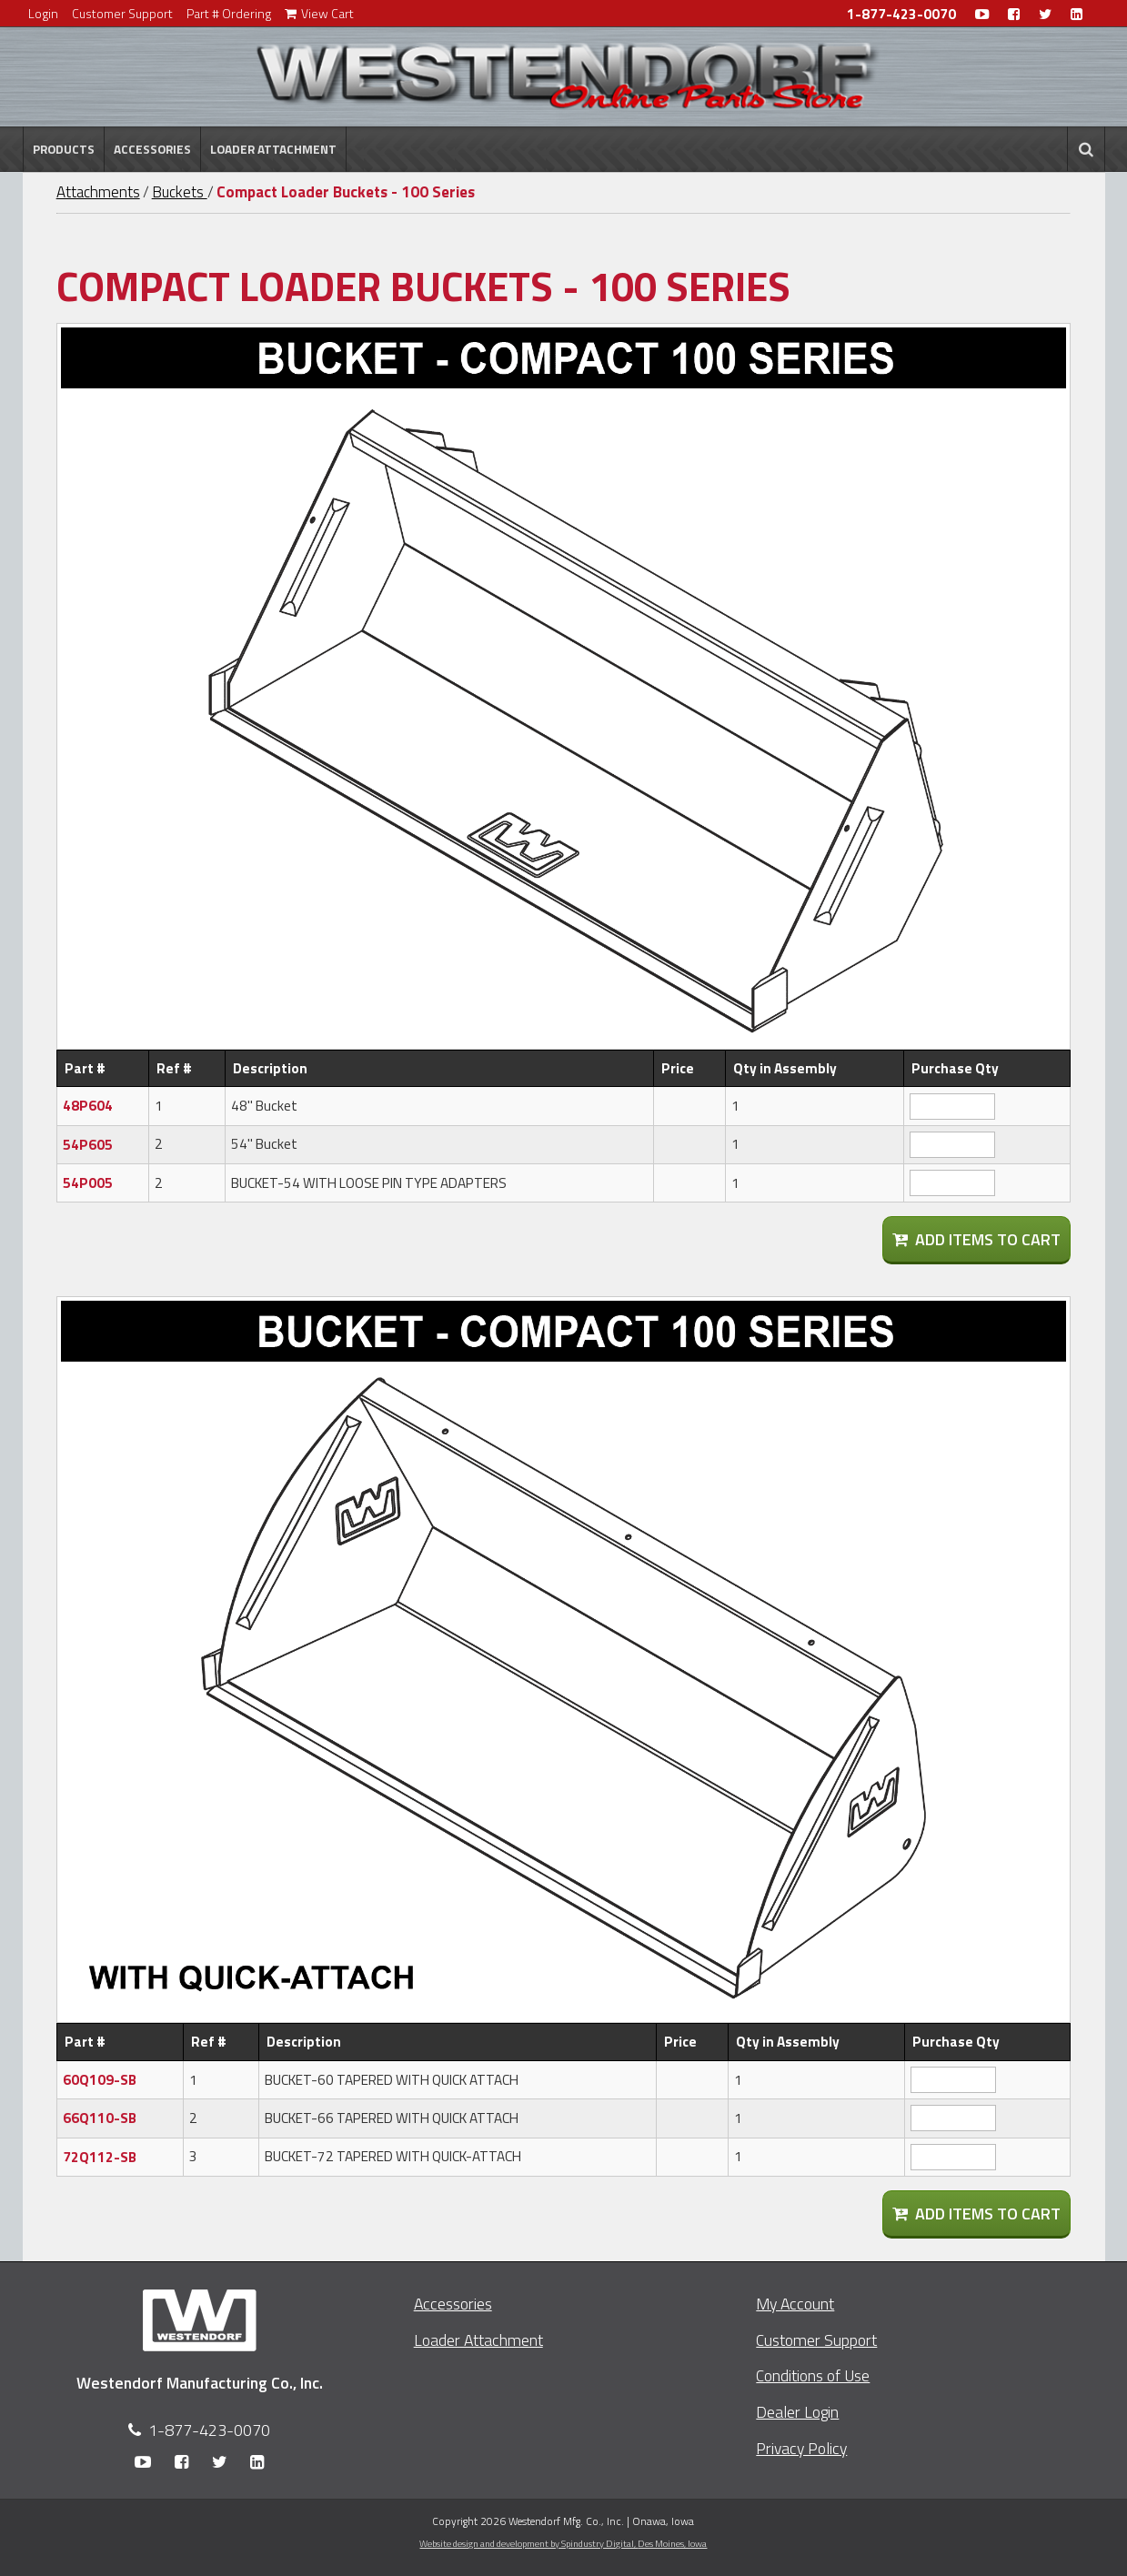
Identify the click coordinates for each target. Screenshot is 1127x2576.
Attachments (98, 192)
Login (43, 13)
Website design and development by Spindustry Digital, (563, 2543)
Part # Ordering (228, 13)
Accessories (152, 149)
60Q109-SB (99, 2079)
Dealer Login (797, 2412)
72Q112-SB (99, 2157)
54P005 (88, 1182)
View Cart (319, 13)
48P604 (88, 1105)
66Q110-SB (99, 2118)
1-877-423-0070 (901, 14)
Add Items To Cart (976, 1239)
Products (64, 149)
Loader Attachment (273, 149)
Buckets (179, 192)
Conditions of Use (813, 2375)
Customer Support (122, 13)
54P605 (88, 1144)
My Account (795, 2303)
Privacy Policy (801, 2448)
